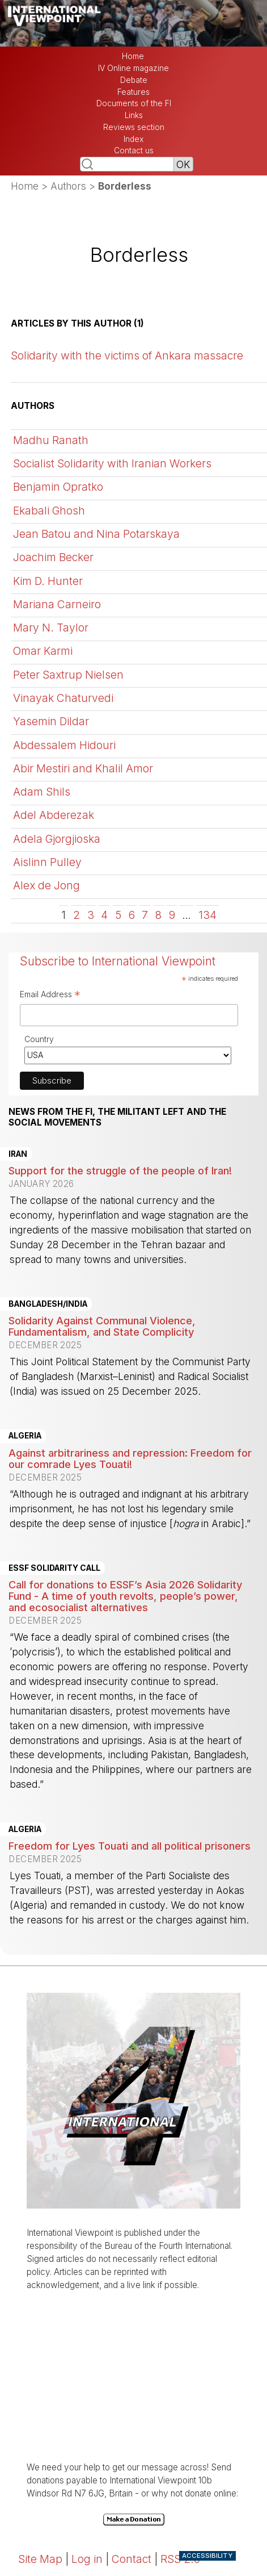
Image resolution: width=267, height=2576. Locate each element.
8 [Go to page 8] (158, 915)
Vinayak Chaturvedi (63, 698)
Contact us (134, 150)
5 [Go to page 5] (118, 915)
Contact (131, 2559)
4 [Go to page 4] (104, 915)
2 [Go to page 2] (76, 915)
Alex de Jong (46, 885)
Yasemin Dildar (51, 721)
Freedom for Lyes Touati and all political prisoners (130, 1845)
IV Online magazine (133, 68)
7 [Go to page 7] (145, 915)
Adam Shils (41, 791)
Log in (87, 2559)
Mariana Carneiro (57, 604)
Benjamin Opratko (58, 487)
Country (39, 1039)
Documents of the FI (133, 103)
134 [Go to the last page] (207, 915)
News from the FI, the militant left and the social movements (117, 1117)
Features (133, 92)
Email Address (50, 995)
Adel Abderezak (53, 815)
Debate (133, 80)
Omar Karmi (43, 651)
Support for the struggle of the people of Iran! (120, 1170)
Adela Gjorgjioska (56, 839)
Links (134, 115)
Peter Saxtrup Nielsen (68, 674)
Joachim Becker (53, 557)
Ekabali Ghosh (49, 510)
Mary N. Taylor (50, 627)
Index (133, 139)
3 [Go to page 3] (90, 915)
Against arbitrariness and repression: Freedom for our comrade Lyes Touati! (130, 1458)
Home (133, 56)
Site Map (40, 2559)
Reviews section (133, 127)
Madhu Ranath (50, 440)
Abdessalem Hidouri (64, 745)
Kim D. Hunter (48, 581)
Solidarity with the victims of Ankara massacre (127, 355)
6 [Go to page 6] (132, 915)
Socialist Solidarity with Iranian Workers (112, 463)
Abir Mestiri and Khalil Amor (83, 768)
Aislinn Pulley (47, 862)
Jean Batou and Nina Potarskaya (96, 534)
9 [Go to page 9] (172, 915)
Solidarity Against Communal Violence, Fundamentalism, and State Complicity (102, 1326)
